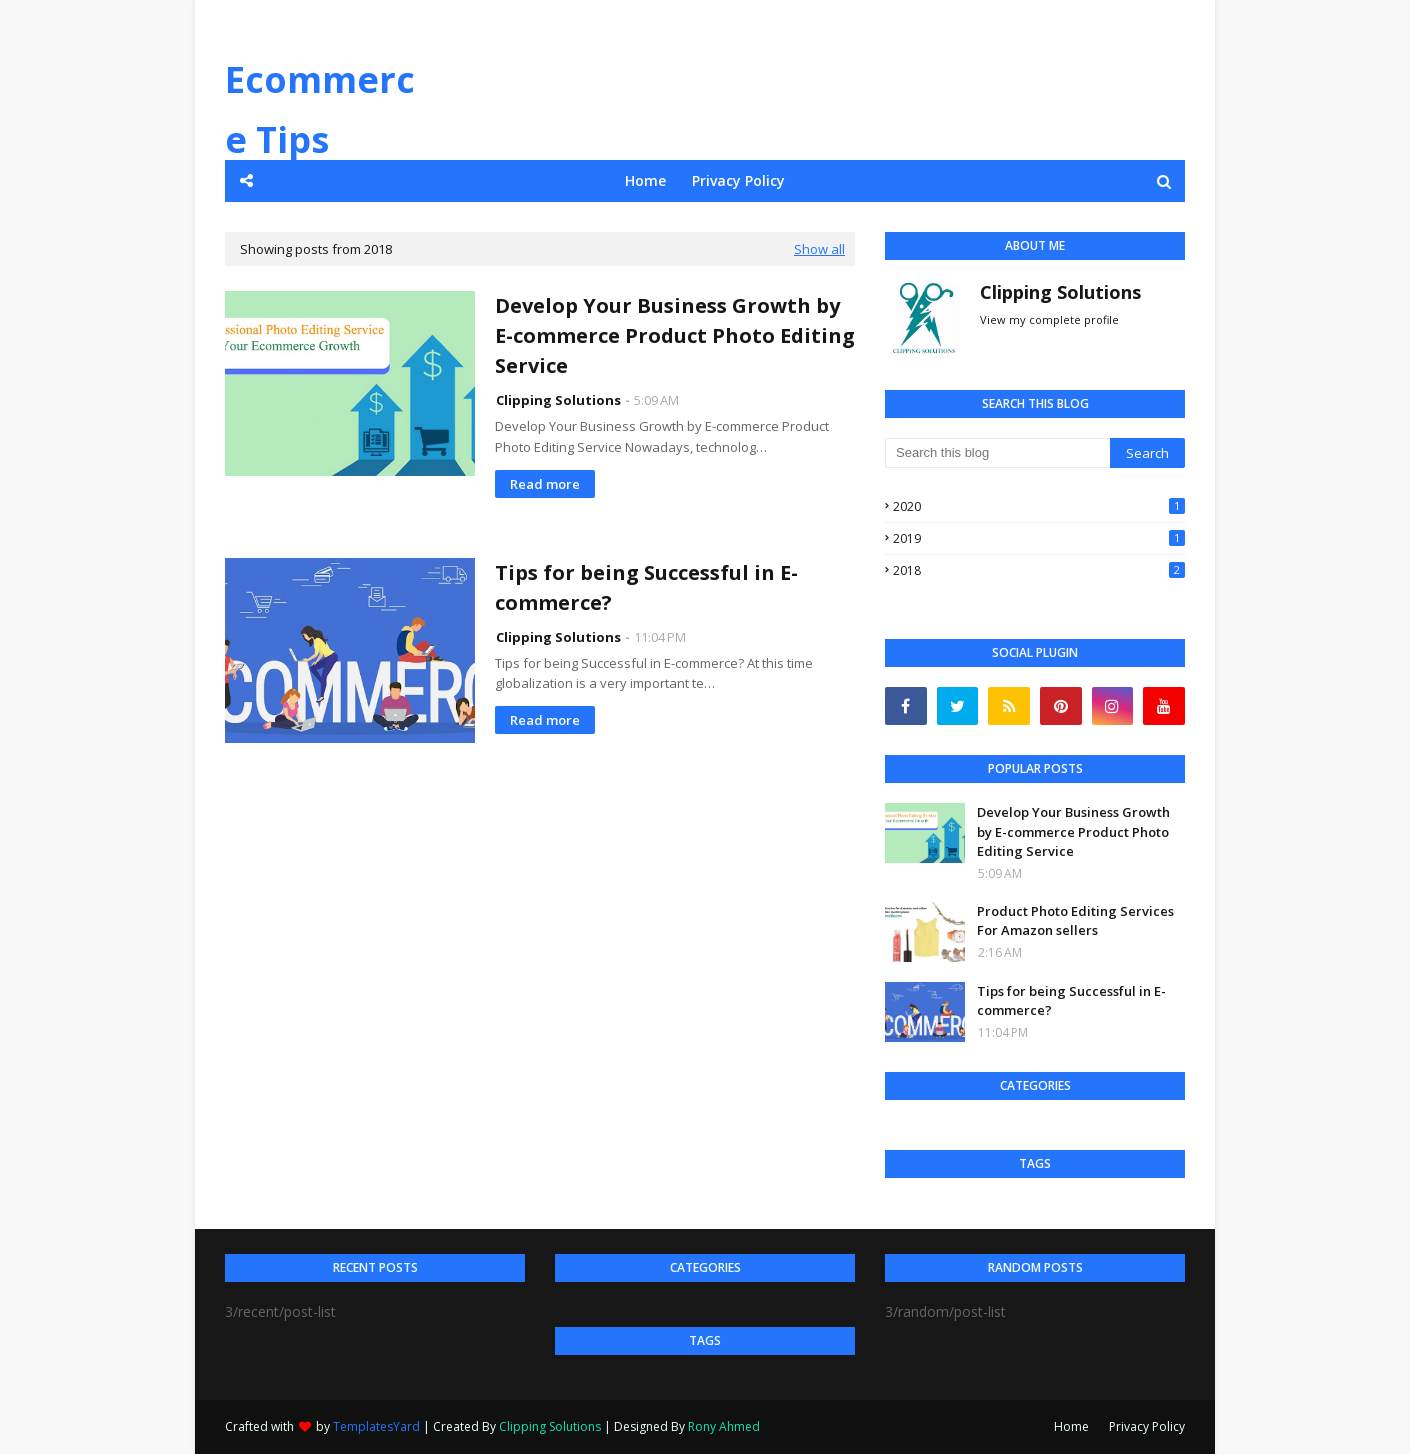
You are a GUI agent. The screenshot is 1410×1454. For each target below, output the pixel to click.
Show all (819, 249)
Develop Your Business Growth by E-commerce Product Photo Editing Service (675, 335)
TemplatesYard (376, 1426)
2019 (1039, 538)
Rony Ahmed (724, 1426)
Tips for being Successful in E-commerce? (646, 587)
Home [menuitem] (645, 180)
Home (1071, 1426)
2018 (1039, 570)
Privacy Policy (1147, 1426)
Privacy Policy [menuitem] (738, 180)
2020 (1039, 506)
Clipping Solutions (558, 400)
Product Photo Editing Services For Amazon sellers (1075, 921)
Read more (545, 484)
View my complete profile (1049, 319)
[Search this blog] (997, 453)
